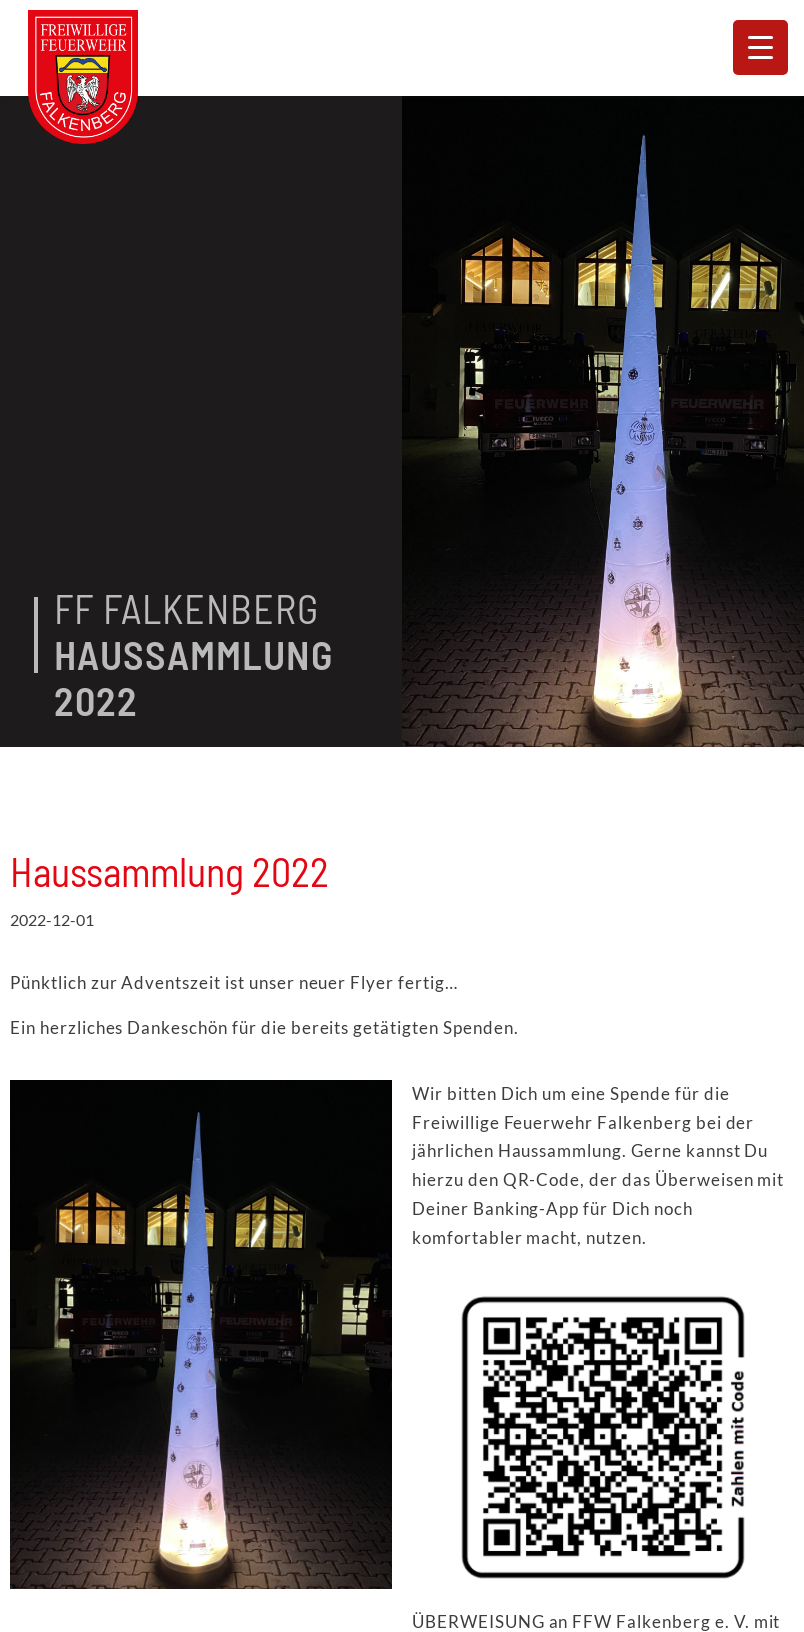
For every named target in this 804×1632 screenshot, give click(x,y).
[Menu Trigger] (760, 47)
